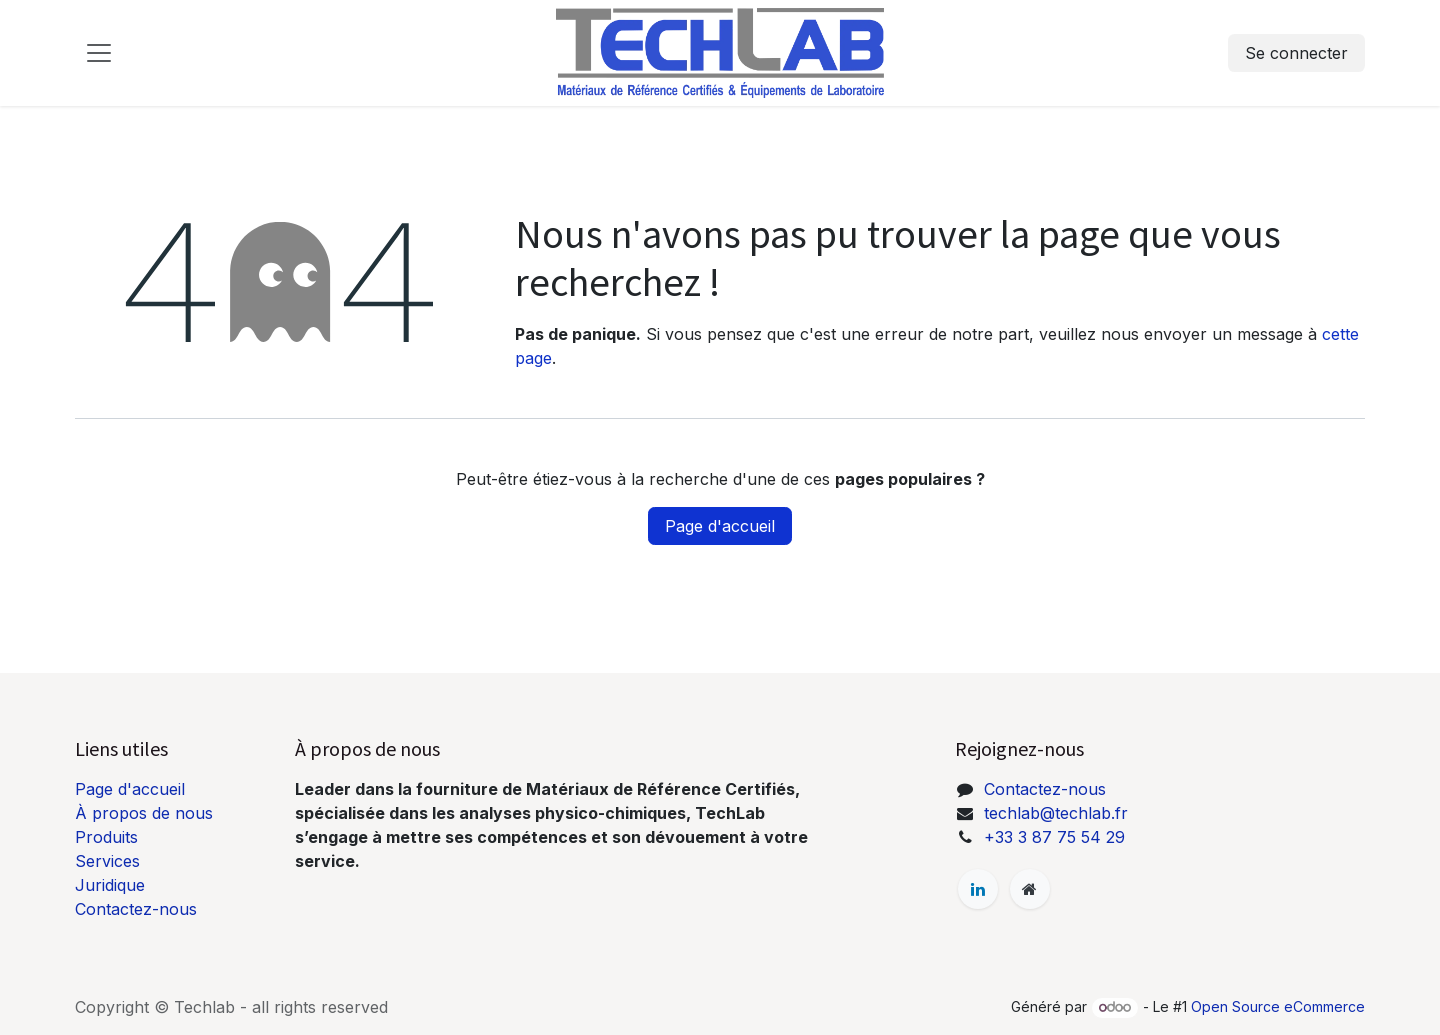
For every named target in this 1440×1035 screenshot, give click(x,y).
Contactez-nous (136, 909)
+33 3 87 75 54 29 (1054, 837)
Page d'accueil (720, 526)
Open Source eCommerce (1278, 1006)
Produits (106, 837)
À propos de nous (144, 813)
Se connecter (1296, 53)
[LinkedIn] (978, 889)
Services (107, 861)
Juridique (110, 885)
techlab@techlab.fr (1056, 813)
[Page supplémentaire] (1030, 889)
